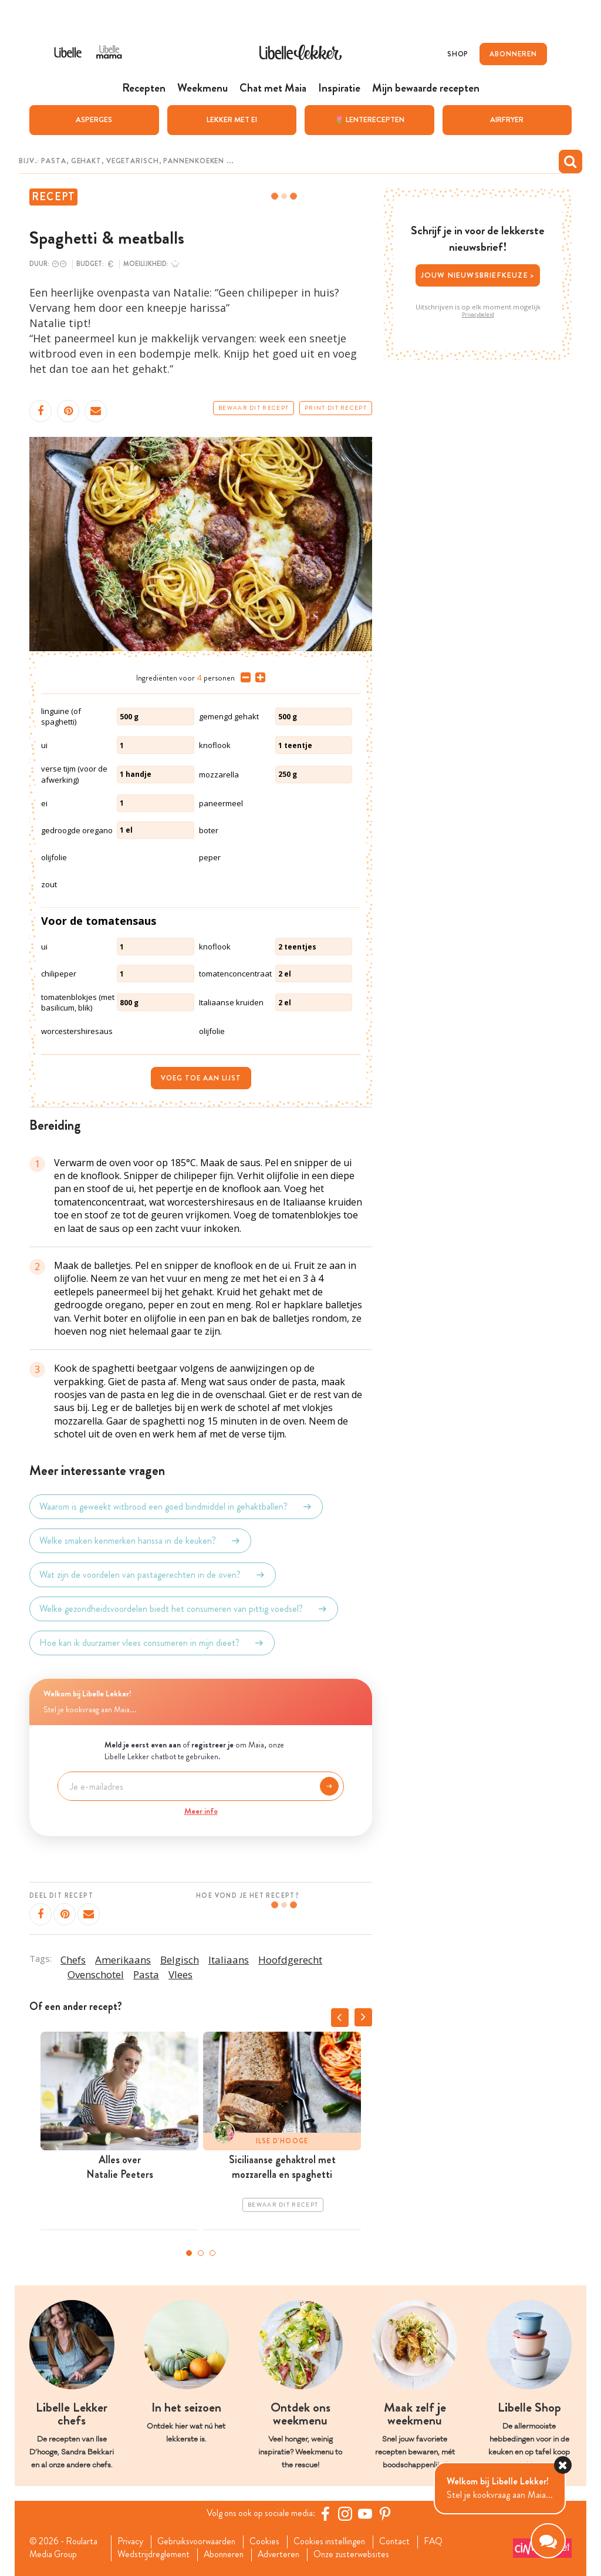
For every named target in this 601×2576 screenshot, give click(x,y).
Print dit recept (336, 407)
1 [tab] (189, 2253)
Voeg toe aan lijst (201, 1077)
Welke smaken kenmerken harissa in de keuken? (140, 1540)
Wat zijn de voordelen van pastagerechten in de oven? (152, 1574)
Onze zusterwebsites (360, 2554)
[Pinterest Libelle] (387, 2513)
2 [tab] (201, 2253)
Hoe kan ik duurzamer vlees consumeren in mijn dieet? (152, 1642)
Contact (403, 2541)
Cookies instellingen (336, 2541)
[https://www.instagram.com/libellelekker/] (347, 2513)
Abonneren (227, 2554)
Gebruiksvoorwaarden (200, 2541)
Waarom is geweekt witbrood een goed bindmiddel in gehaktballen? (176, 1506)
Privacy (132, 2541)
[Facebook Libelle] (327, 2513)
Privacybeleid (478, 314)
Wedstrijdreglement (155, 2554)
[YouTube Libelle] (367, 2513)
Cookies (270, 2541)
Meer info (201, 1810)
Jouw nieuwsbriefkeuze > (478, 274)
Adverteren (284, 2554)
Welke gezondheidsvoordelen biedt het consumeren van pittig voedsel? (183, 1608)
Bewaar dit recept (253, 407)
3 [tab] (212, 2253)
